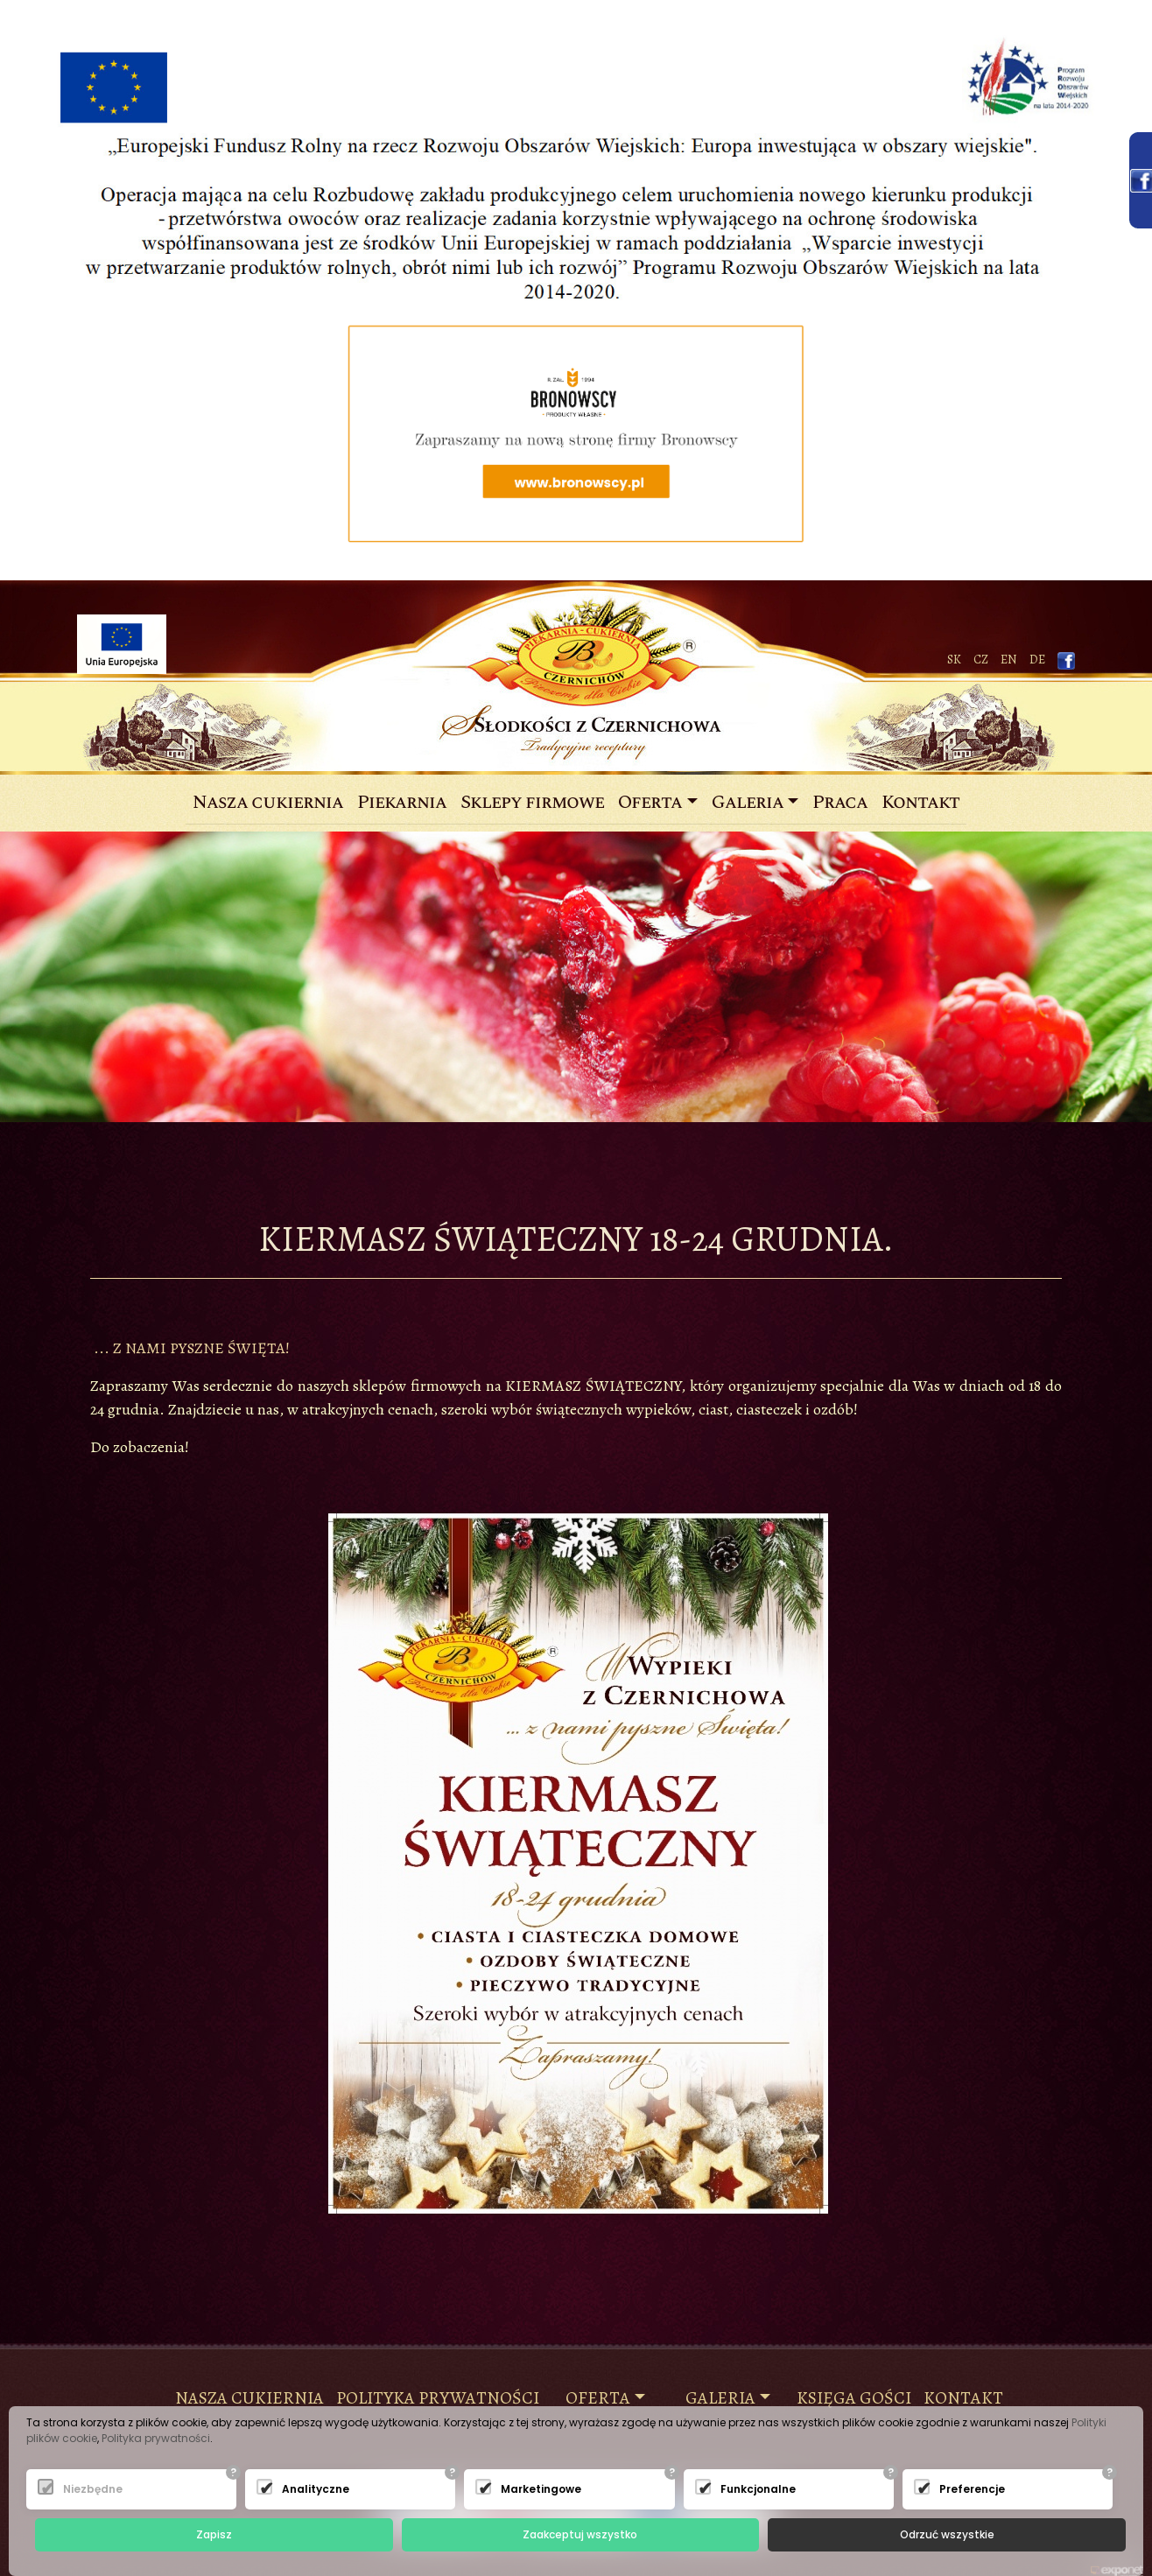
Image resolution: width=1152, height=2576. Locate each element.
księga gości (854, 2398)
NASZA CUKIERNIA (249, 2398)
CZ (980, 659)
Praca (840, 803)
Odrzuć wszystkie (947, 2534)
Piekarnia (401, 803)
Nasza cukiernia (271, 803)
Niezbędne (87, 2488)
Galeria (747, 803)
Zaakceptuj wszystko (580, 2534)
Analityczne (306, 2488)
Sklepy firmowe (532, 803)
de (1037, 659)
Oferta (650, 803)
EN (1009, 659)
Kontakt (920, 803)
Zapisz (214, 2534)
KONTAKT (963, 2398)
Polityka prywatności (437, 2398)
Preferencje (963, 2488)
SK (954, 659)
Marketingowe (525, 2488)
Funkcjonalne (744, 2488)
